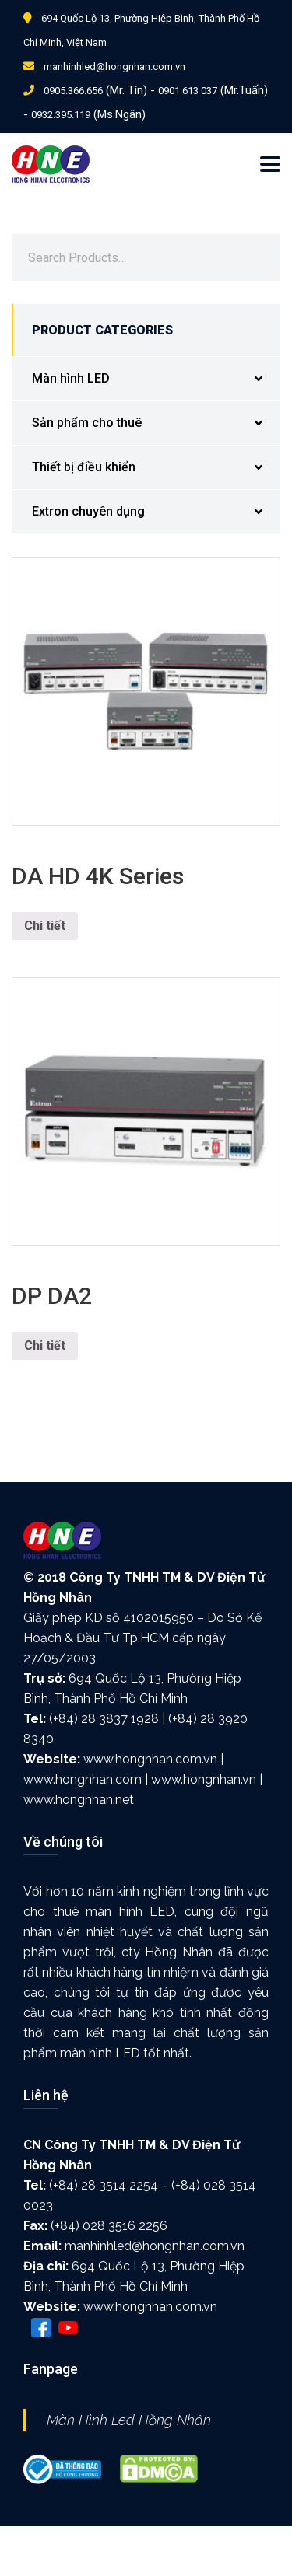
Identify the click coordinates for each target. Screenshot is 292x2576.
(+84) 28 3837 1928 (104, 1718)
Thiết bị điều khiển (156, 468)
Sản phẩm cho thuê (156, 423)
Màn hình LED (156, 379)
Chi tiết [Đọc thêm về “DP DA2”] (44, 1345)
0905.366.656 (73, 90)
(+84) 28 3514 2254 (103, 2185)
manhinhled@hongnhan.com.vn (114, 66)
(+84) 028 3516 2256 (109, 2225)
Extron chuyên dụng (156, 512)
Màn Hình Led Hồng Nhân (129, 2420)
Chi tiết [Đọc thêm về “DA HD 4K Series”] (44, 925)
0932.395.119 (60, 115)
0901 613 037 (187, 90)
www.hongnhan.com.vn (150, 1759)
